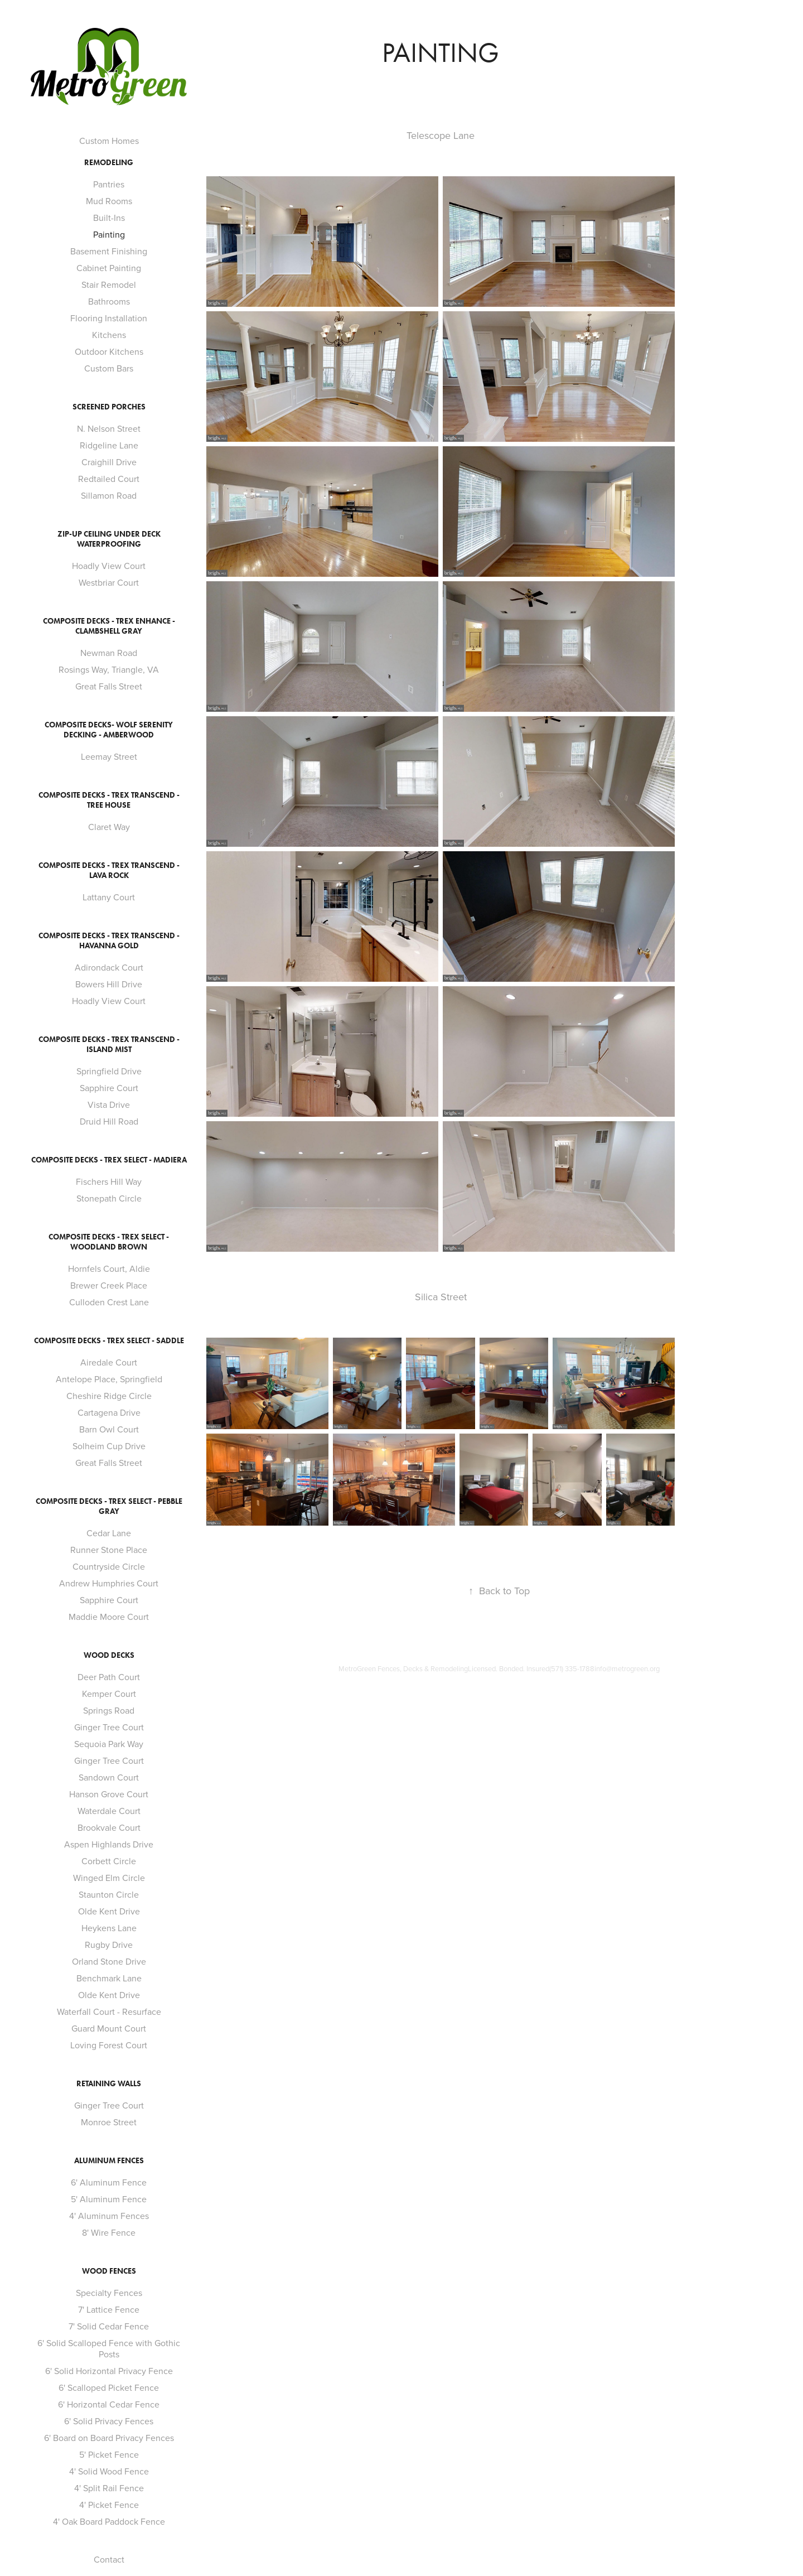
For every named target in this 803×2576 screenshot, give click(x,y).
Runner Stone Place (108, 1549)
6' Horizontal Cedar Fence (108, 2404)
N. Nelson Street (109, 428)
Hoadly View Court (109, 565)
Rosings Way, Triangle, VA (109, 669)
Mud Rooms (109, 201)
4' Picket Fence (109, 2504)
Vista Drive (109, 1104)
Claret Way (109, 827)
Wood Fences (109, 2271)
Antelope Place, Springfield (109, 1379)
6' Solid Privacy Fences (108, 2421)
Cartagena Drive (109, 1412)
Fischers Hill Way (109, 1181)
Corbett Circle (108, 1861)
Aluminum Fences (109, 2160)
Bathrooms (109, 301)
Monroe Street (109, 2122)
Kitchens (109, 335)
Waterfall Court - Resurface (109, 2011)
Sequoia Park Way (108, 1744)
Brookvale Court (109, 1827)
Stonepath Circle (109, 1198)
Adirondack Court (109, 967)
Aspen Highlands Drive (108, 1844)
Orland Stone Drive (109, 1961)
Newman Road (108, 653)
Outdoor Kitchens (109, 351)
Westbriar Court (109, 582)
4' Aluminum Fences (109, 2216)
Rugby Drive (109, 1944)
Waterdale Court (109, 1811)
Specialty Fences (109, 2292)
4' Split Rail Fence (109, 2488)
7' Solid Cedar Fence (109, 2326)
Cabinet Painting (108, 268)
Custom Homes (109, 140)
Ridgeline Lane (109, 445)
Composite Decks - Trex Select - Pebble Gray (109, 1506)
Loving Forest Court (108, 2045)
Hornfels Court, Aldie (109, 1268)
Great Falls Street (108, 686)
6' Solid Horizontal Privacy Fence (109, 2371)
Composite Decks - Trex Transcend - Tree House (109, 800)
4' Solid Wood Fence (109, 2471)
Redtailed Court (108, 478)
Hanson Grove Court (108, 1794)
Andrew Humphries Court (108, 1583)
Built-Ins (109, 217)
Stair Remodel (108, 284)
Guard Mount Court (108, 2028)
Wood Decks (109, 1655)
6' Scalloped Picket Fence (109, 2387)
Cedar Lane (108, 1533)
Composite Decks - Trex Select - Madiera (109, 1160)
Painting (109, 234)
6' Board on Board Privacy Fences (109, 2438)
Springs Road (108, 1710)
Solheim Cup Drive (109, 1446)
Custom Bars (108, 368)
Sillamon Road (109, 495)
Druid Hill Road (109, 1121)
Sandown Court (109, 1777)
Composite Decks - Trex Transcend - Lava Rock (109, 870)
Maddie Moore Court (109, 1616)
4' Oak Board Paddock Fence (109, 2521)
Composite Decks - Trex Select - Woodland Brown (109, 1242)
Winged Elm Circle (109, 1877)
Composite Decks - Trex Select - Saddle (109, 1340)
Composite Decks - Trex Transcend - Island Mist (109, 1044)
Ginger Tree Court (109, 1727)
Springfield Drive (109, 1071)
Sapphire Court (109, 1088)
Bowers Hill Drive (108, 984)
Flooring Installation (108, 318)
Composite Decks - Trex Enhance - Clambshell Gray (109, 626)
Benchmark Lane (109, 1978)
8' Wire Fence (109, 2232)
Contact (109, 2559)
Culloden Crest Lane (109, 1302)
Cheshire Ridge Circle (109, 1396)
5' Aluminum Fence (109, 2199)
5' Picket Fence (109, 2454)
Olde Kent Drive (109, 1911)
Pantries (108, 184)
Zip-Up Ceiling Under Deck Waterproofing (109, 539)
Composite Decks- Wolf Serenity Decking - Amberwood (109, 730)
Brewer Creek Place (108, 1285)
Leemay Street (109, 756)
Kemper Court (109, 1693)
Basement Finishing (108, 251)
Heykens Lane (109, 1928)
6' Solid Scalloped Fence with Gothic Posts (108, 2348)
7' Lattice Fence (108, 2309)
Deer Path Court (109, 1677)
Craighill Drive (109, 462)
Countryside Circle (108, 1566)
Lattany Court (109, 897)
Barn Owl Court (109, 1429)
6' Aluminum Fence (109, 2182)
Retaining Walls (108, 2083)
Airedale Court (108, 1362)
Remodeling (108, 162)
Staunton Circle (109, 1894)
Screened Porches (109, 407)
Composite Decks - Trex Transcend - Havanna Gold (109, 941)
